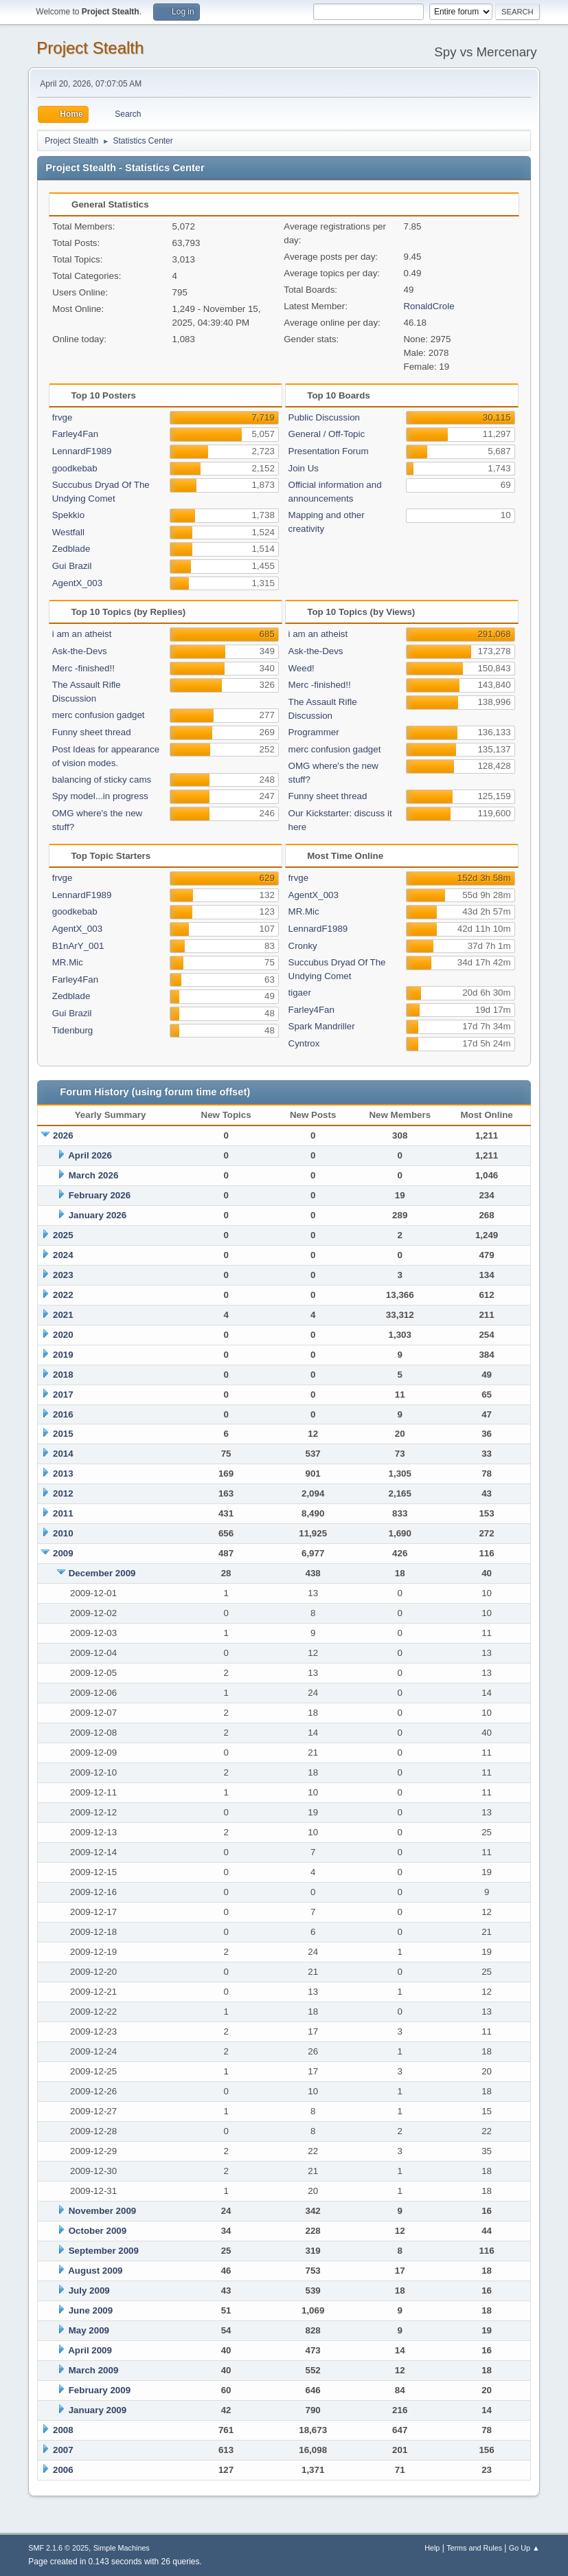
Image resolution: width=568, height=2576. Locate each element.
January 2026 (97, 1215)
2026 (63, 1135)
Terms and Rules (474, 2548)
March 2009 (94, 2370)
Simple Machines (121, 2548)
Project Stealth (90, 47)
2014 (63, 1453)
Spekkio (68, 515)
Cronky (302, 946)
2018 (63, 1374)
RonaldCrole (428, 306)
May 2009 (89, 2330)
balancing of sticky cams (101, 779)
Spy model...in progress (100, 796)
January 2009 (97, 2410)
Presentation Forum (328, 451)
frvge (62, 417)
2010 (63, 1533)
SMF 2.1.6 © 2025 (58, 2548)
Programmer (313, 732)
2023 (63, 1275)
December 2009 (102, 1573)
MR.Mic (67, 962)
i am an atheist (82, 634)
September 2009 (104, 2250)
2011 (63, 1513)
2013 (63, 1473)
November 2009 (103, 2211)
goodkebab (75, 468)
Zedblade (71, 549)
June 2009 (91, 2310)
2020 (63, 1335)
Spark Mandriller (321, 1026)
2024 (63, 1255)
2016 (63, 1414)
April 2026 (90, 1155)
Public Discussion (324, 417)
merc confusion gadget (98, 715)
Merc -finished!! (83, 668)
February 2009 (99, 2390)
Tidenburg (72, 1030)
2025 (63, 1235)
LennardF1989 (82, 451)
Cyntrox (304, 1043)
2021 (63, 1315)
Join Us (303, 468)
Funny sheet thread (91, 732)
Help (432, 2548)
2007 (63, 2450)
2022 (63, 1295)
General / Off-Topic (326, 434)
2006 (63, 2470)
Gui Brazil (72, 566)
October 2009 (97, 2231)
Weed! (301, 668)
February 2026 (99, 1195)
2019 (63, 1354)
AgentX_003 (77, 583)
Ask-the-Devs (79, 651)
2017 (63, 1394)
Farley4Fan (75, 434)
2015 (63, 1434)
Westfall (68, 532)
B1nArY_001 (78, 946)
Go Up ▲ (524, 2548)
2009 (63, 1553)
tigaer (299, 992)
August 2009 (95, 2270)
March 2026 (94, 1175)
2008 (63, 2430)
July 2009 (89, 2290)
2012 (63, 1493)
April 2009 (90, 2350)
